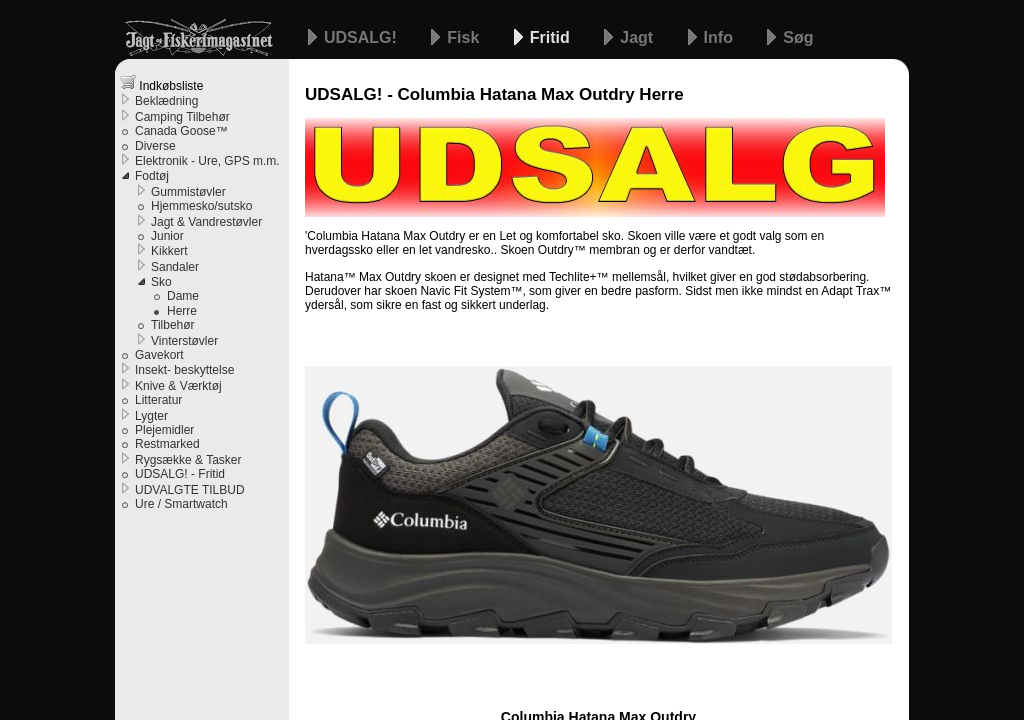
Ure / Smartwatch (181, 504)
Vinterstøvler (184, 341)
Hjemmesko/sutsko (201, 206)
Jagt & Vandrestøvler (206, 222)
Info (721, 37)
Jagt (638, 37)
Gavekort (159, 355)
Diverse (155, 146)
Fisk (465, 37)
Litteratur (158, 400)
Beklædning (166, 101)
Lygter (151, 416)
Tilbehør (173, 325)
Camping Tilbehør (182, 117)
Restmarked (167, 444)
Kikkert (169, 251)
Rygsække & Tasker (188, 460)
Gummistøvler (188, 192)
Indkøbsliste (161, 83)
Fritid (552, 37)
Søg (798, 37)
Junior (167, 236)
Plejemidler (164, 430)
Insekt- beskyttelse (184, 370)
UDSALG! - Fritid (180, 474)
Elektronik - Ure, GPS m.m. (207, 161)
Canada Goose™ (181, 131)
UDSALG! (362, 37)
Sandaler (175, 267)
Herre (182, 311)
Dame (183, 296)
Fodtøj (152, 176)
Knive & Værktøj (178, 386)
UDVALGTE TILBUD (190, 490)
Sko (161, 282)
